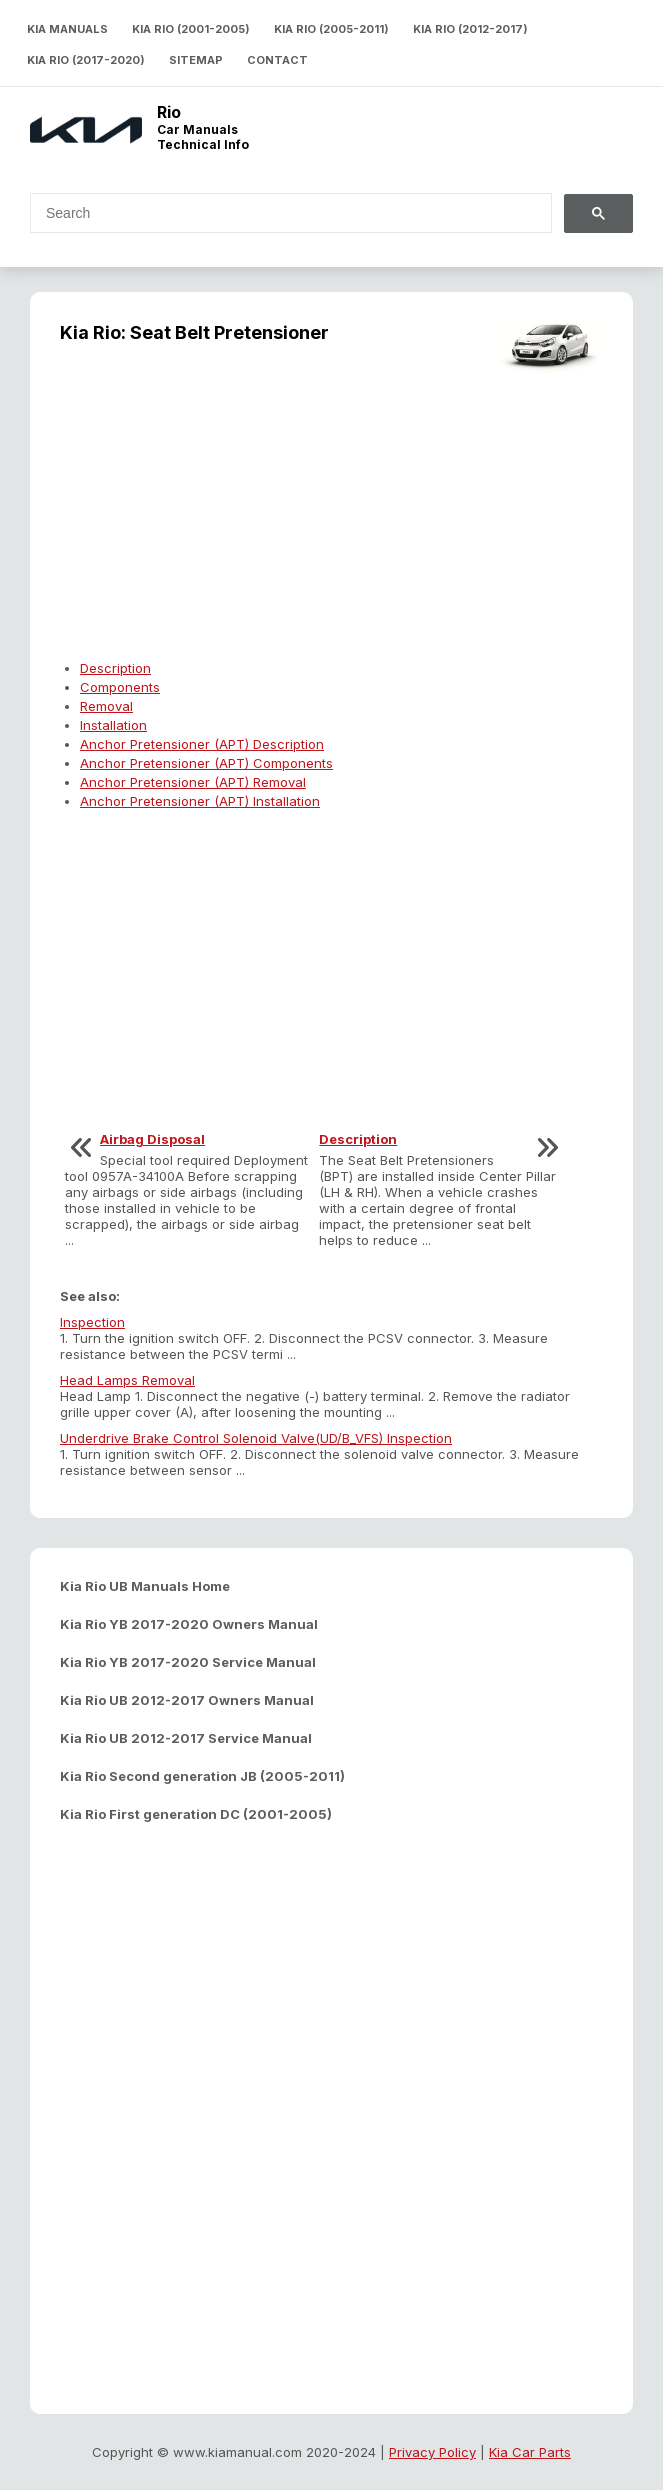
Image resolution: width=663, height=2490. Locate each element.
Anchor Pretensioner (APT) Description (202, 744)
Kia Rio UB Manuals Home (145, 1586)
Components (120, 687)
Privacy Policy (432, 2452)
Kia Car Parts (530, 2452)
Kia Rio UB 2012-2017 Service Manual (186, 1738)
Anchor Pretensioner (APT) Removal (193, 782)
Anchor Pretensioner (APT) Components (206, 763)
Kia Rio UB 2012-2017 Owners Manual (187, 1700)
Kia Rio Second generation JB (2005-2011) (202, 1776)
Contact (277, 60)
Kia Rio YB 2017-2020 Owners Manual (189, 1624)
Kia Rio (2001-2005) (191, 29)
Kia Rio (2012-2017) (470, 29)
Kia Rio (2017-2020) (86, 60)
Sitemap (196, 60)
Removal (106, 706)
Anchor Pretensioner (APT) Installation (200, 801)
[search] (279, 213)
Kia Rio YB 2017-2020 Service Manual (188, 1662)
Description (115, 668)
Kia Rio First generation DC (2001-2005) (196, 1814)
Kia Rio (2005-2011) (331, 29)
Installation (113, 725)
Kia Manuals (67, 29)
